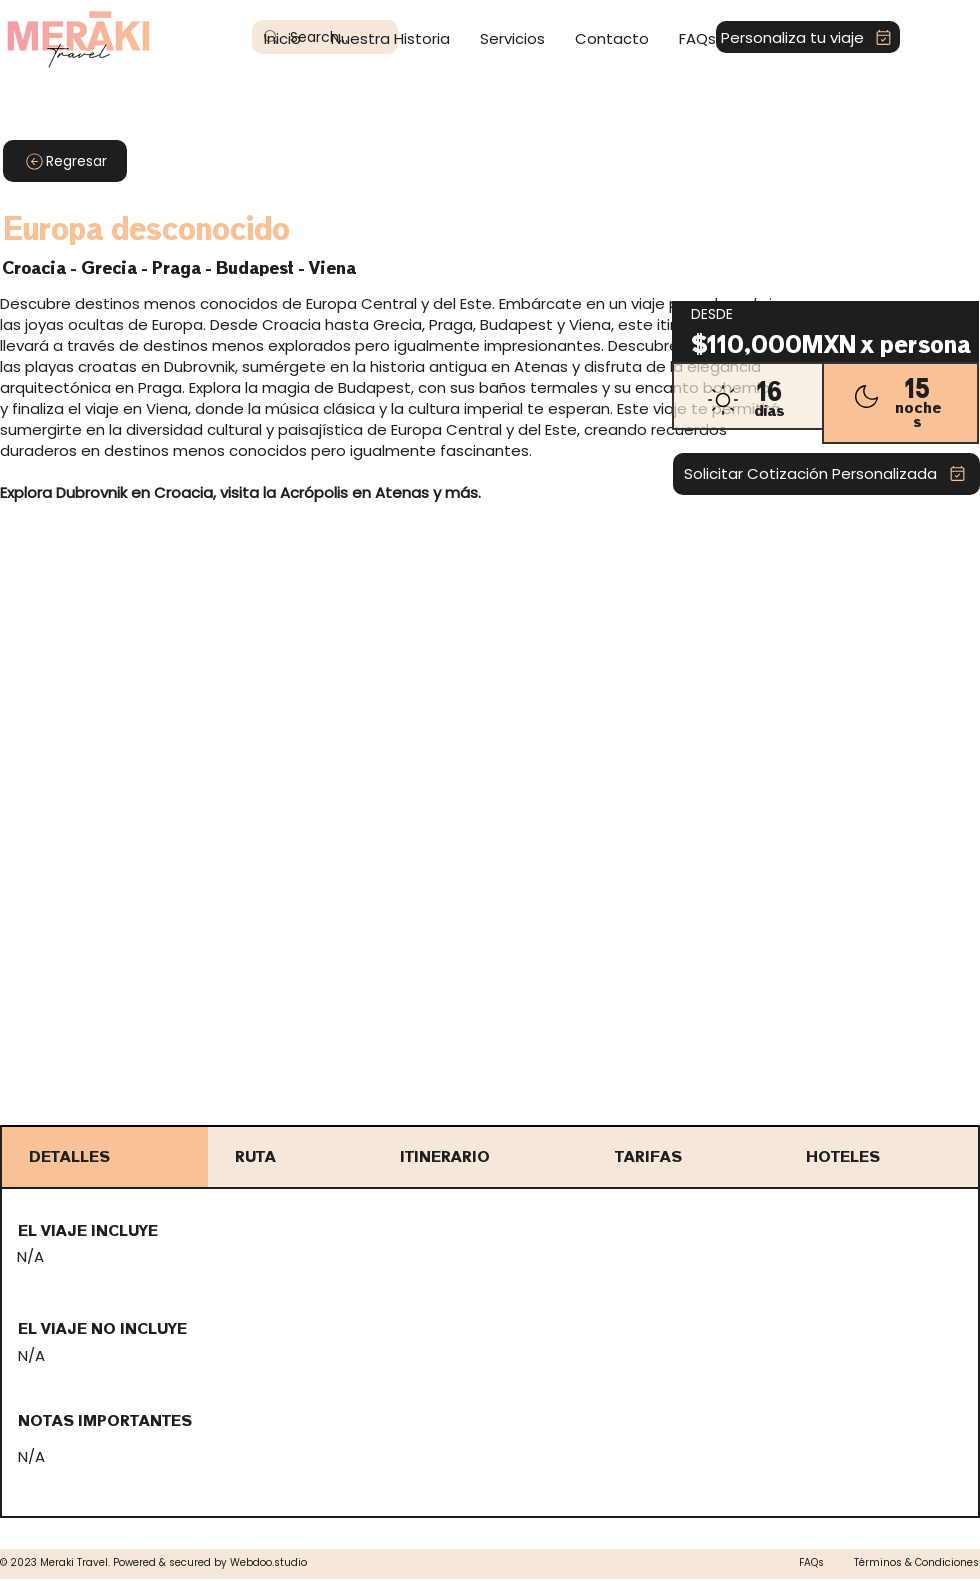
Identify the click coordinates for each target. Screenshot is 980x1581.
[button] (512, 39)
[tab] (105, 1156)
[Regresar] (65, 161)
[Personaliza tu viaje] (808, 37)
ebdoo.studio (273, 1562)
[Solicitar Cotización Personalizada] (826, 474)
